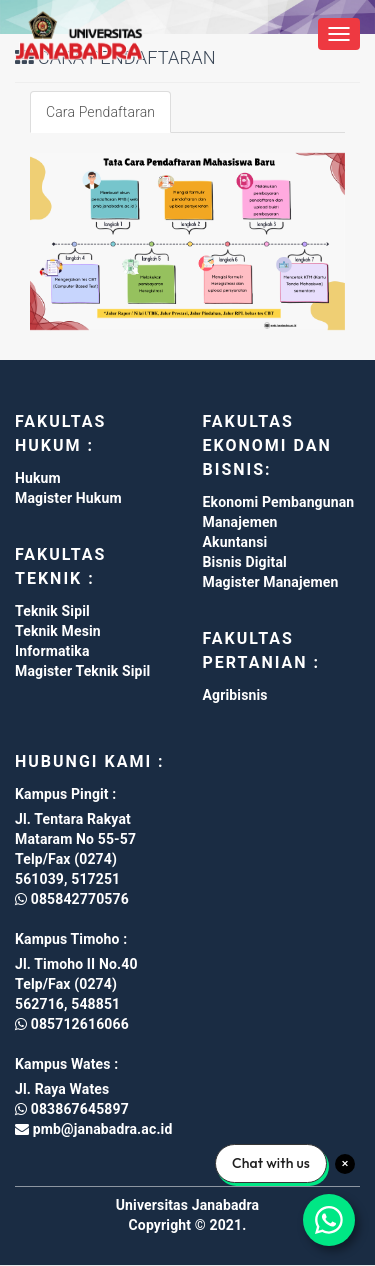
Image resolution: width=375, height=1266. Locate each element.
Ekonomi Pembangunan (279, 502)
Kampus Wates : (66, 1064)
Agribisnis (235, 695)
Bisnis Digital (245, 562)
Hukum (38, 478)
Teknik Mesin (58, 631)
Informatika (52, 651)
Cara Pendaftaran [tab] (100, 112)
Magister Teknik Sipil (82, 671)
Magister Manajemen (271, 582)
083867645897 (72, 1109)
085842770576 (72, 899)
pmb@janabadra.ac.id (100, 1129)
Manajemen (240, 522)
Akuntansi (235, 542)
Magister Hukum (68, 498)
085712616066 (72, 1024)
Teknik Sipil (52, 611)
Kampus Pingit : (65, 794)
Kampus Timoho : (71, 939)
